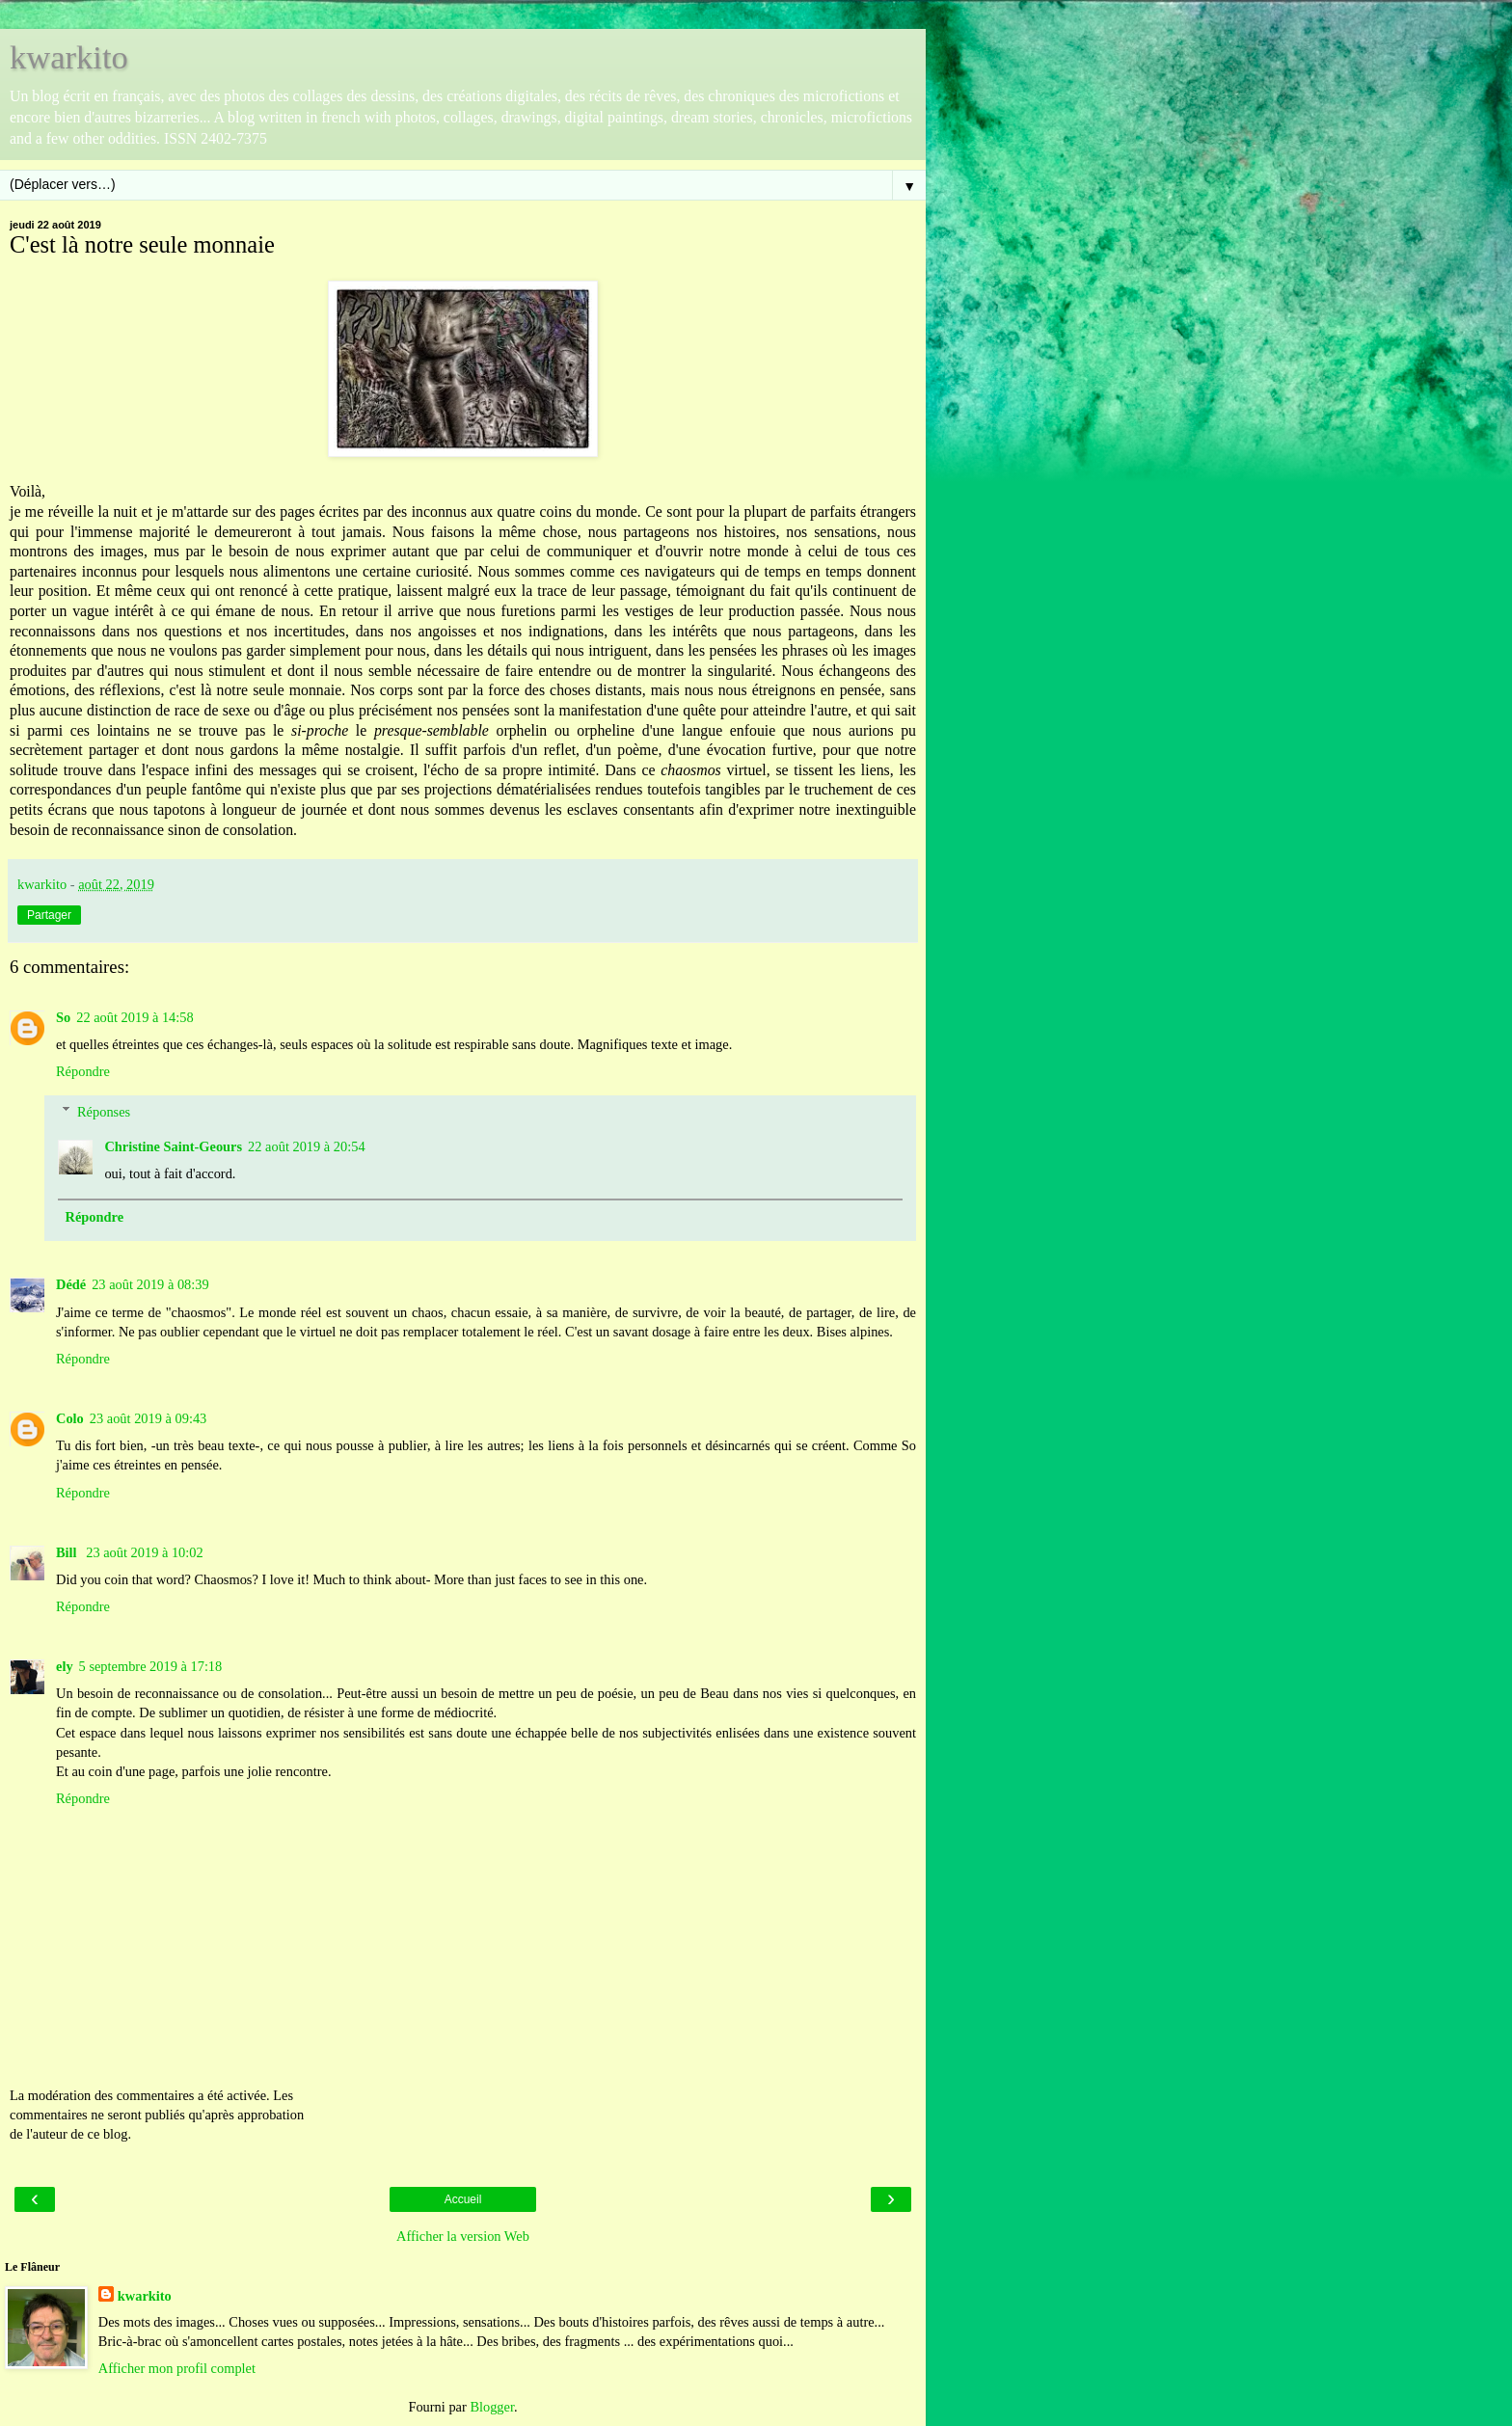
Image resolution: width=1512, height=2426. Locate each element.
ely (64, 1666)
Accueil (463, 2199)
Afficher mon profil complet (177, 2368)
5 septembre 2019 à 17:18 (151, 1666)
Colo (70, 1418)
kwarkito (69, 57)
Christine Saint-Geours (173, 1146)
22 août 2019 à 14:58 (135, 1017)
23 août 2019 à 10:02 (144, 1552)
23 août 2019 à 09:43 (148, 1418)
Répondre (83, 1071)
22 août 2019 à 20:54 (306, 1146)
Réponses (103, 1111)
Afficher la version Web (462, 2236)
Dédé (71, 1284)
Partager (49, 915)
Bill (68, 1552)
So (63, 1017)
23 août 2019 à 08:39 (150, 1284)
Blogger (492, 2406)
